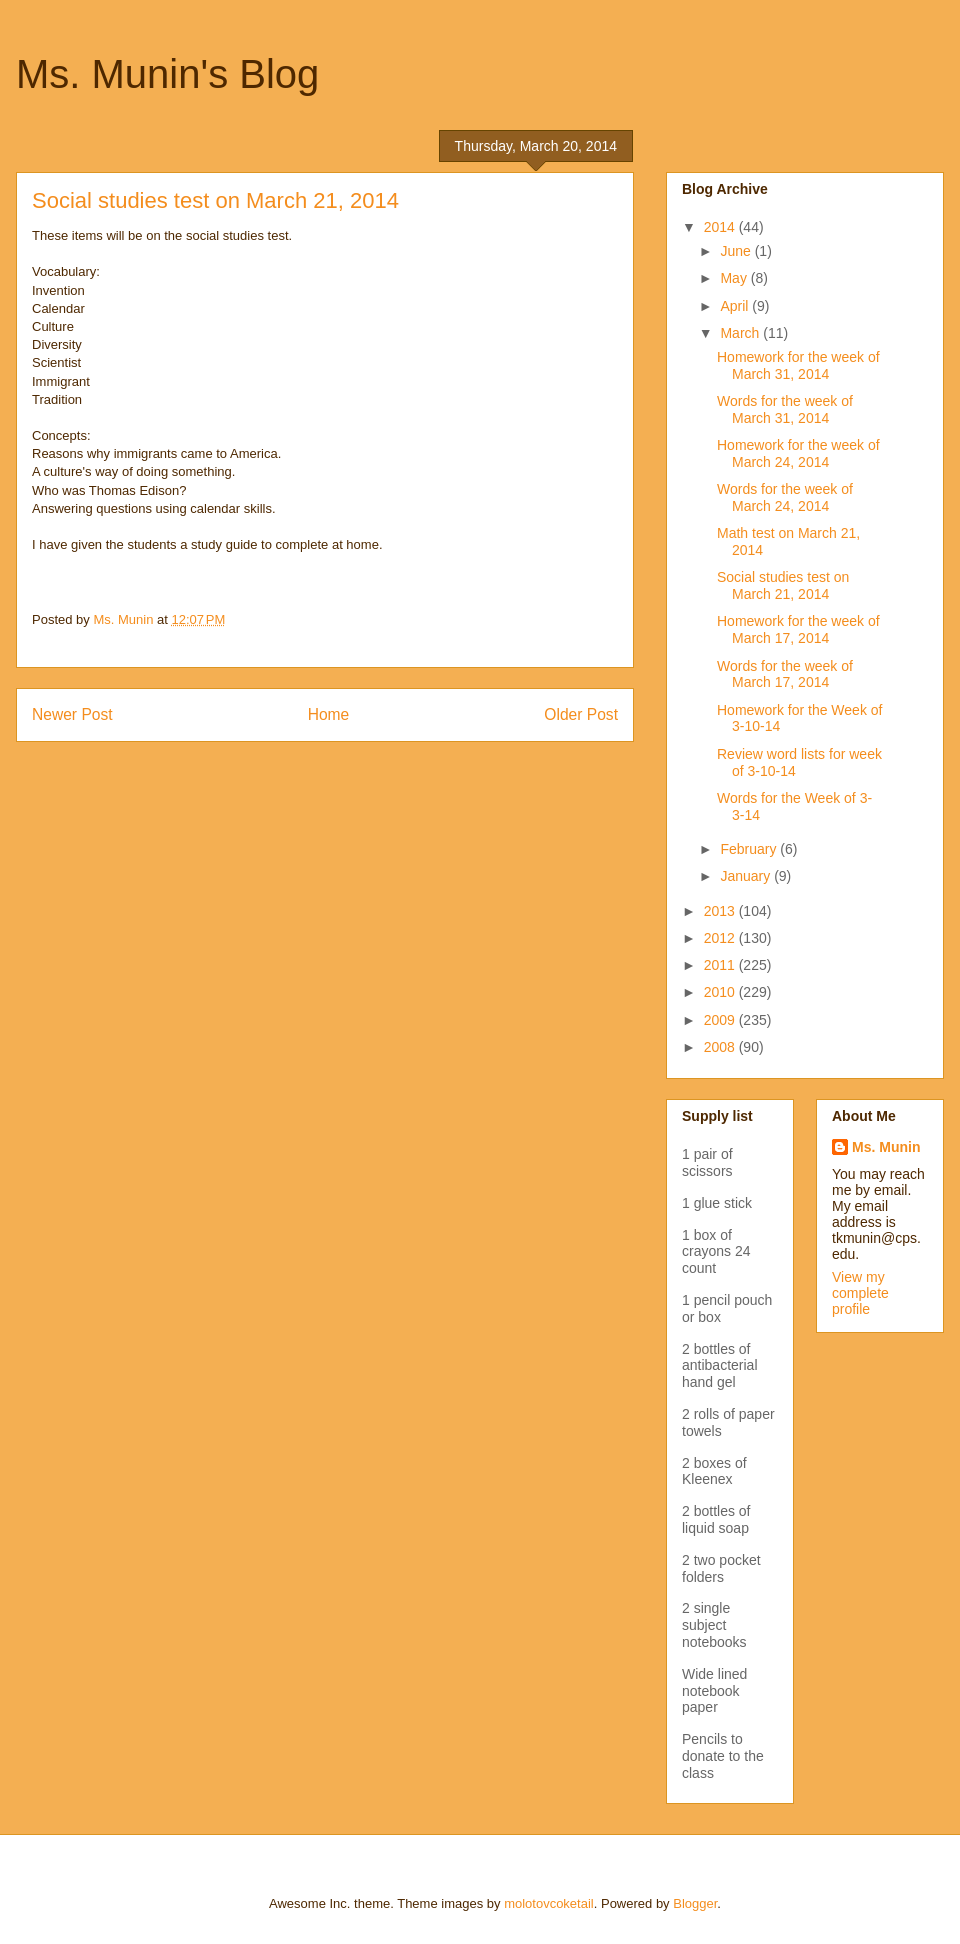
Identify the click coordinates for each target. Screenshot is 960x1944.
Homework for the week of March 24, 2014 (798, 453)
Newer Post (72, 714)
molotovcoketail (549, 1903)
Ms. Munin (886, 1147)
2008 (721, 1047)
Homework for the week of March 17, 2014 (798, 629)
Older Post (581, 714)
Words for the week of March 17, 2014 (785, 674)
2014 (721, 227)
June (737, 251)
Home (329, 714)
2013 (721, 911)
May (735, 278)
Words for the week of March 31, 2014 (785, 409)
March (741, 333)
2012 (721, 938)
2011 (721, 965)
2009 (721, 1020)
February (750, 849)
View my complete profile (860, 1293)
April (736, 306)
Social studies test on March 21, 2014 (783, 585)
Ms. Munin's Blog (167, 74)
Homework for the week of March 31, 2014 (798, 365)
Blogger (695, 1903)
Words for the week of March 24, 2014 (785, 497)
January (747, 876)
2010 (721, 992)
